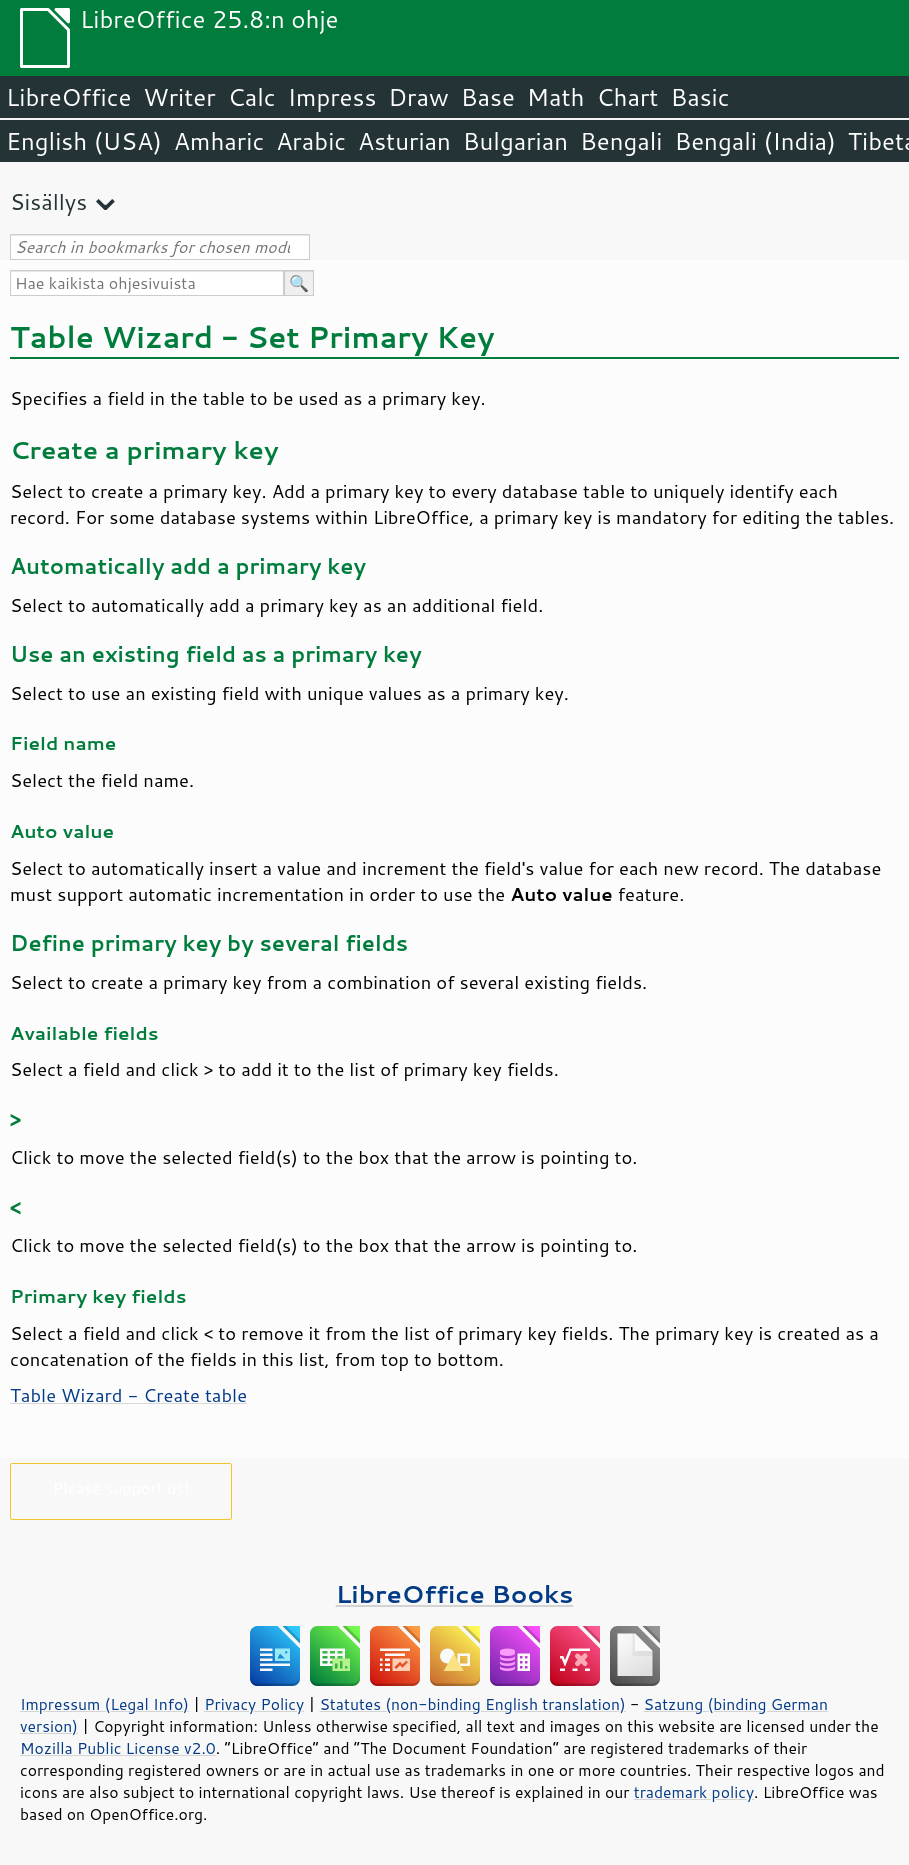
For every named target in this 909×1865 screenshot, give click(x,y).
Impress (332, 97)
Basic (699, 97)
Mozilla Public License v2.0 (118, 1748)
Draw (418, 97)
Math (556, 97)
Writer (179, 97)
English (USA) (84, 141)
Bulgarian (515, 141)
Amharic (219, 141)
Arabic (311, 141)
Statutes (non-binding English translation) (472, 1704)
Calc (252, 97)
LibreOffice (68, 97)
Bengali (621, 141)
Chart (627, 97)
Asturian (404, 141)
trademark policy (694, 1792)
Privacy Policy (254, 1704)
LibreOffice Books (455, 1593)
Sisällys (48, 201)
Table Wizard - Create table (128, 1395)
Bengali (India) (755, 141)
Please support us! (121, 1487)
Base (488, 97)
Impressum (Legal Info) (104, 1704)
